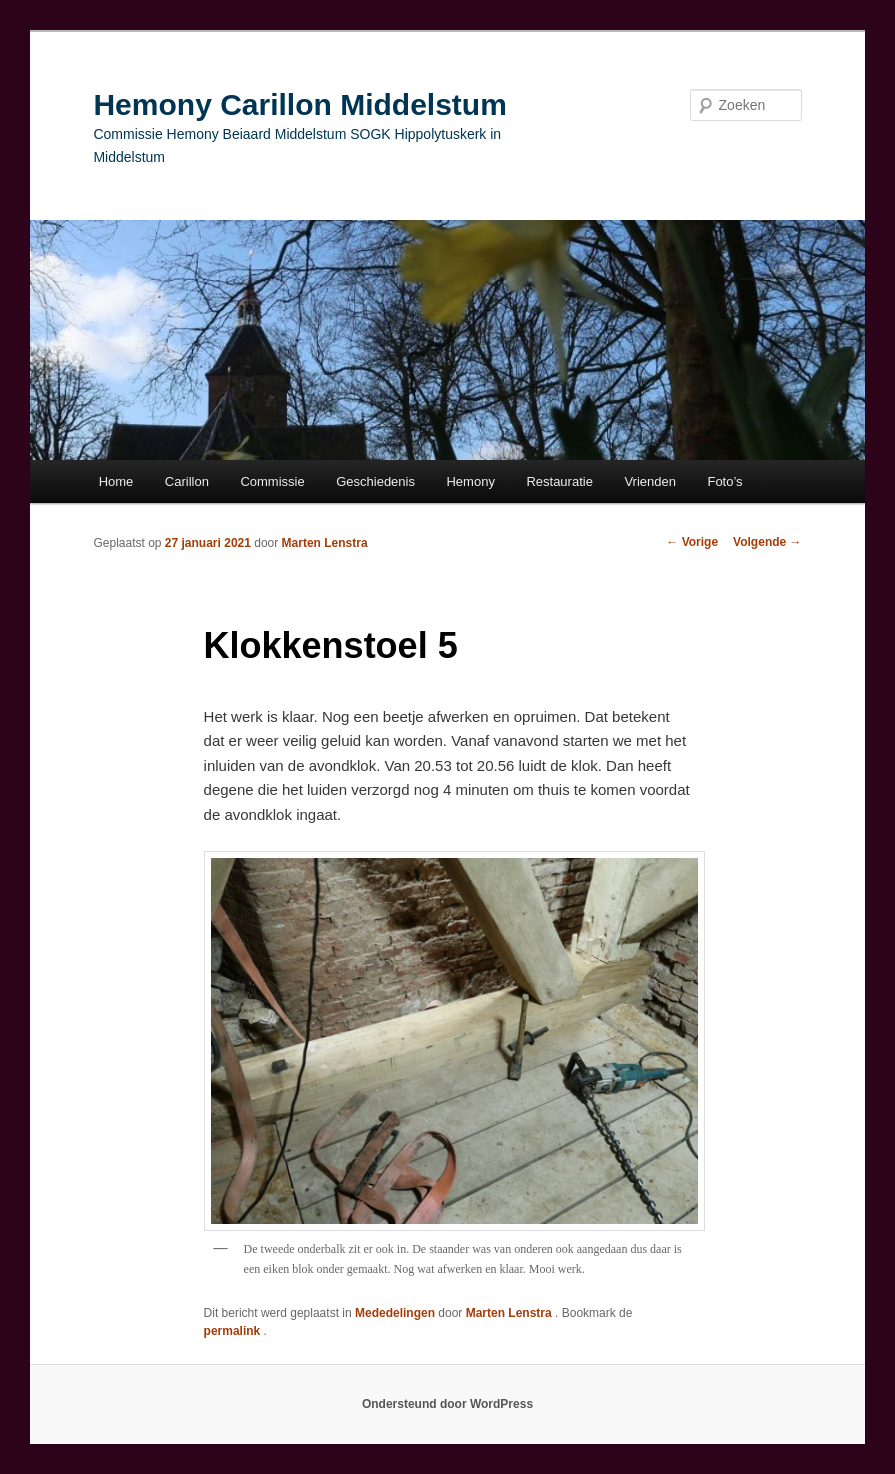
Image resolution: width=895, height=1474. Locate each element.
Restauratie (559, 481)
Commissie (272, 481)
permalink (234, 1331)
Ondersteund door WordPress (447, 1404)
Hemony (470, 481)
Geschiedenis (375, 481)
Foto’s (724, 481)
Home (116, 481)
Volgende (767, 542)
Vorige (692, 542)
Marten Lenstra (325, 543)
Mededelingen (395, 1313)
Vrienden (650, 481)
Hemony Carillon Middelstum (299, 104)
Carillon (187, 481)
